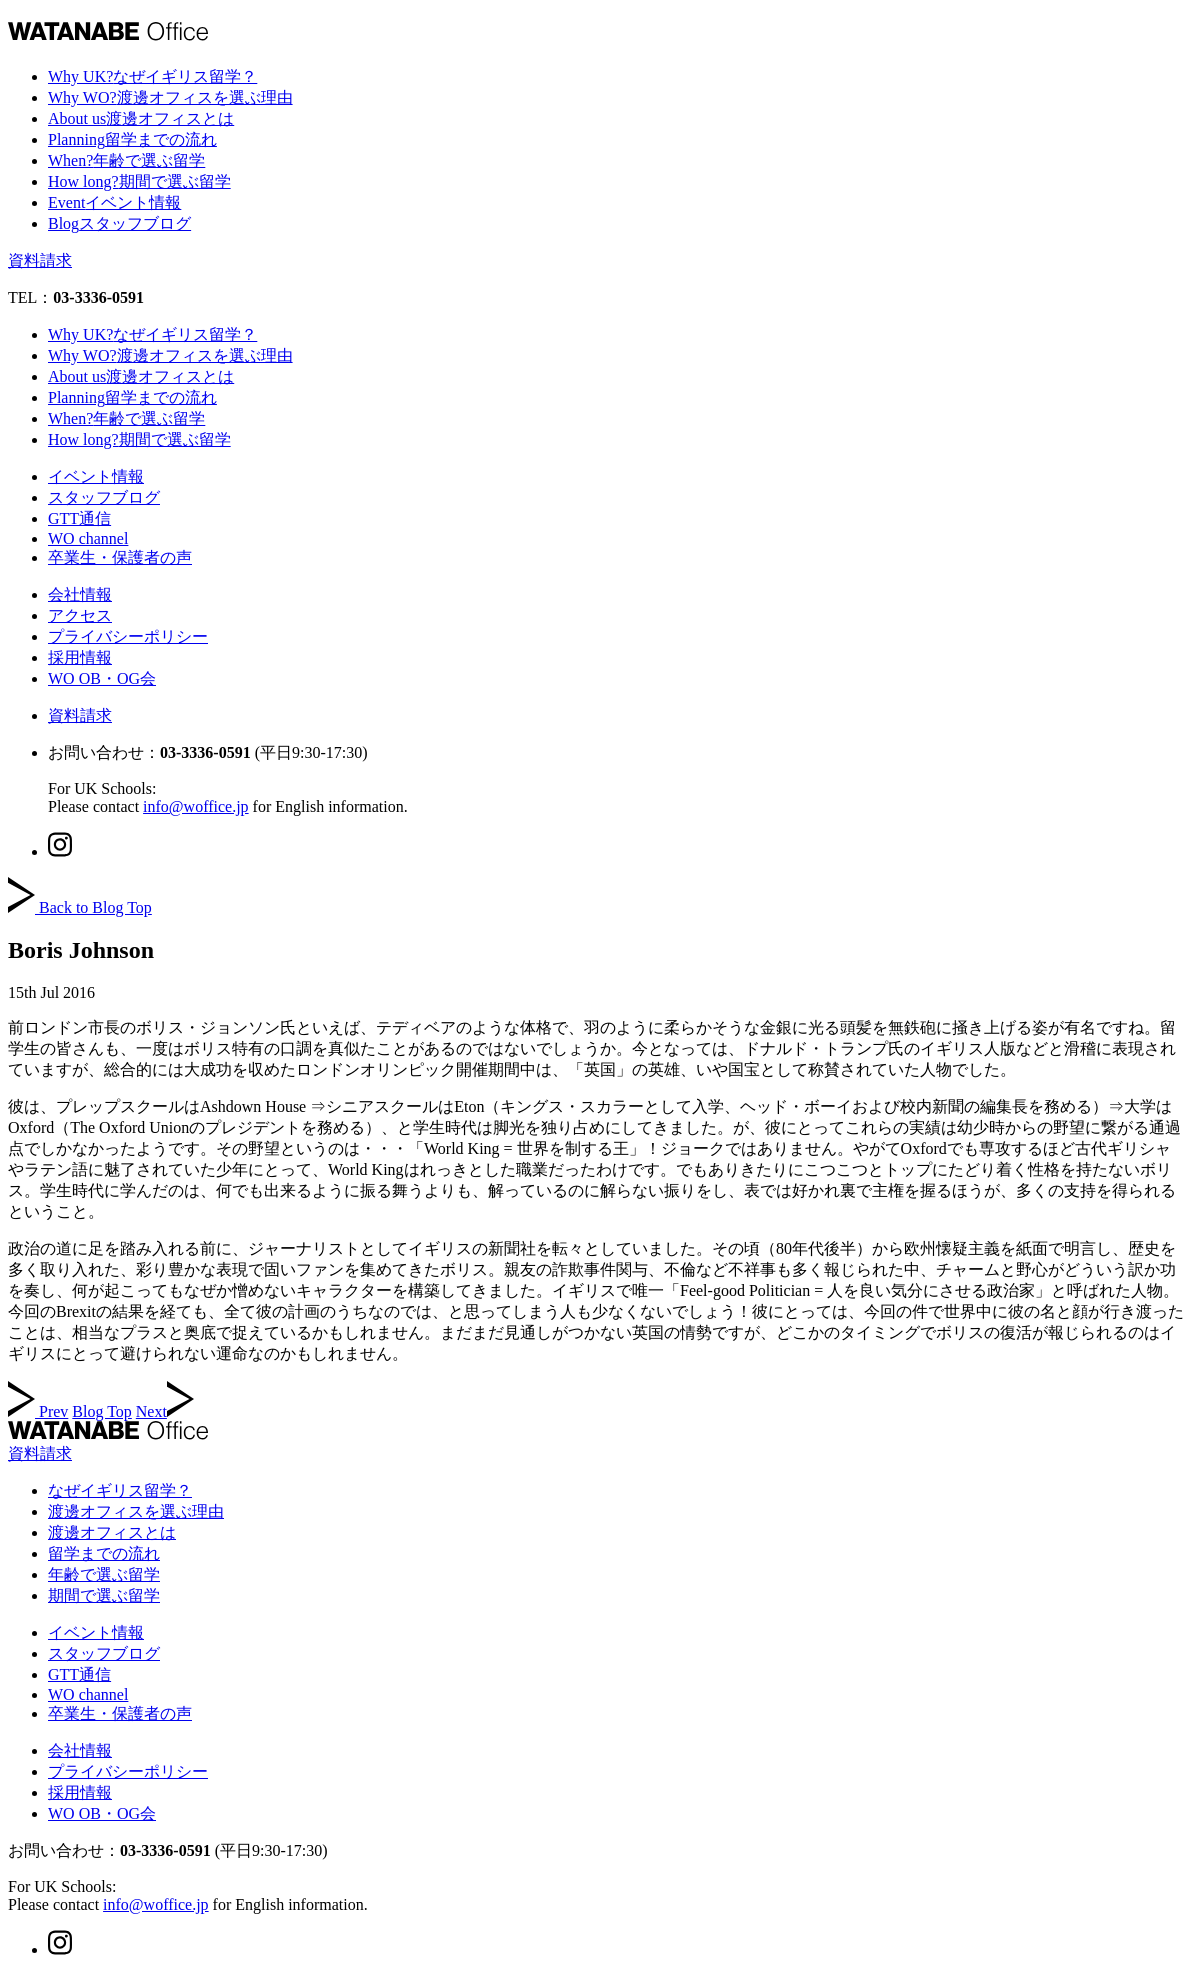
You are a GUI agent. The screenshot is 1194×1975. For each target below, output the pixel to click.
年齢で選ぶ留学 (104, 1574)
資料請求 (40, 260)
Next (165, 1411)
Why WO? (170, 97)
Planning (132, 139)
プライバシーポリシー (128, 636)
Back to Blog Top (80, 907)
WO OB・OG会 (102, 678)
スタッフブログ (104, 497)
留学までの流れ (104, 1553)
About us (141, 118)
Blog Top (101, 1411)
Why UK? (152, 76)
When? (126, 160)
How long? (139, 181)
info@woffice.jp (196, 806)
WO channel (88, 538)
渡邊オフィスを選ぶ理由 (136, 1511)
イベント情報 (96, 476)
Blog (119, 223)
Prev (38, 1411)
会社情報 (80, 594)
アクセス (80, 615)
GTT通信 (79, 518)
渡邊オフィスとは (112, 1532)
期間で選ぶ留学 (104, 1595)
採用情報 (80, 657)
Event (114, 202)
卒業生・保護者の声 (120, 557)
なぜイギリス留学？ (120, 1490)
